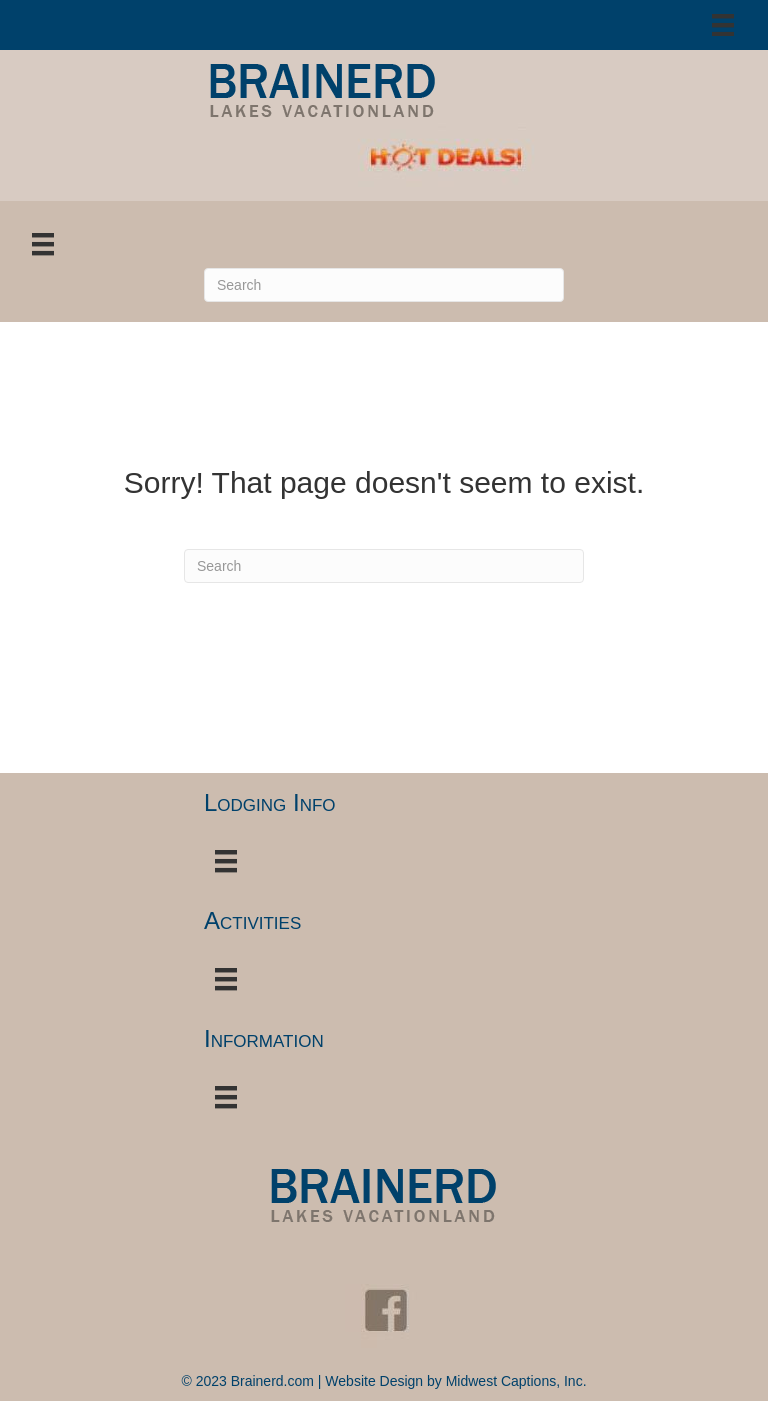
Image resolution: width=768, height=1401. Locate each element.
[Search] (384, 285)
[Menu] (723, 25)
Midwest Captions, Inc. (516, 1381)
